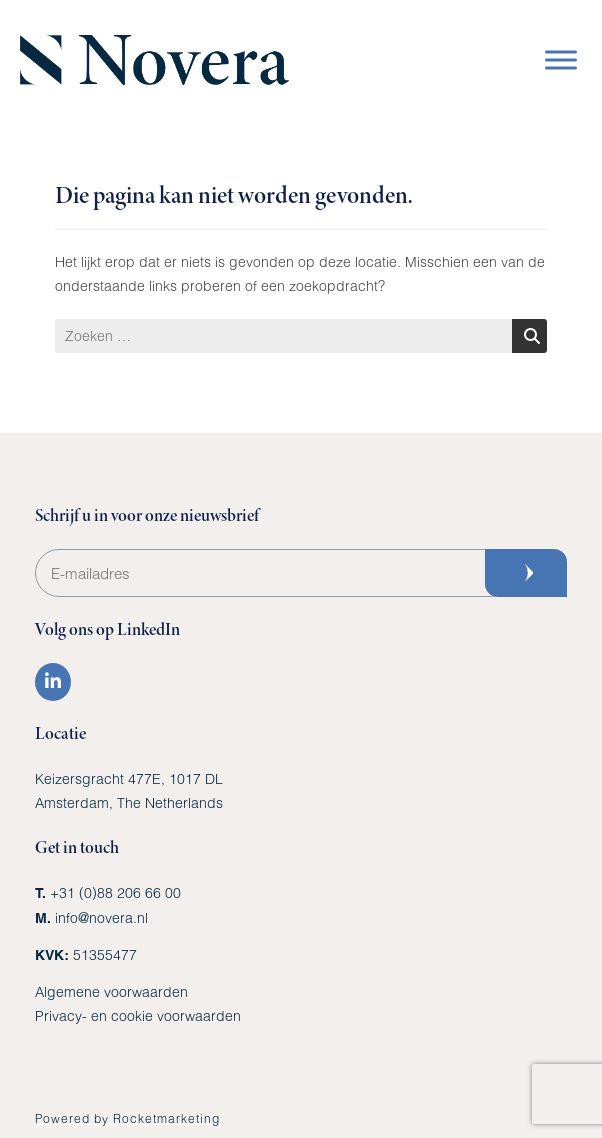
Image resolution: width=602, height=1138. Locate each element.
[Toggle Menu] (561, 59)
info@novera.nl (101, 917)
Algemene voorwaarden (111, 991)
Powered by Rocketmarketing (127, 1118)
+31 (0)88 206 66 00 (115, 892)
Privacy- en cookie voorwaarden (138, 1015)
